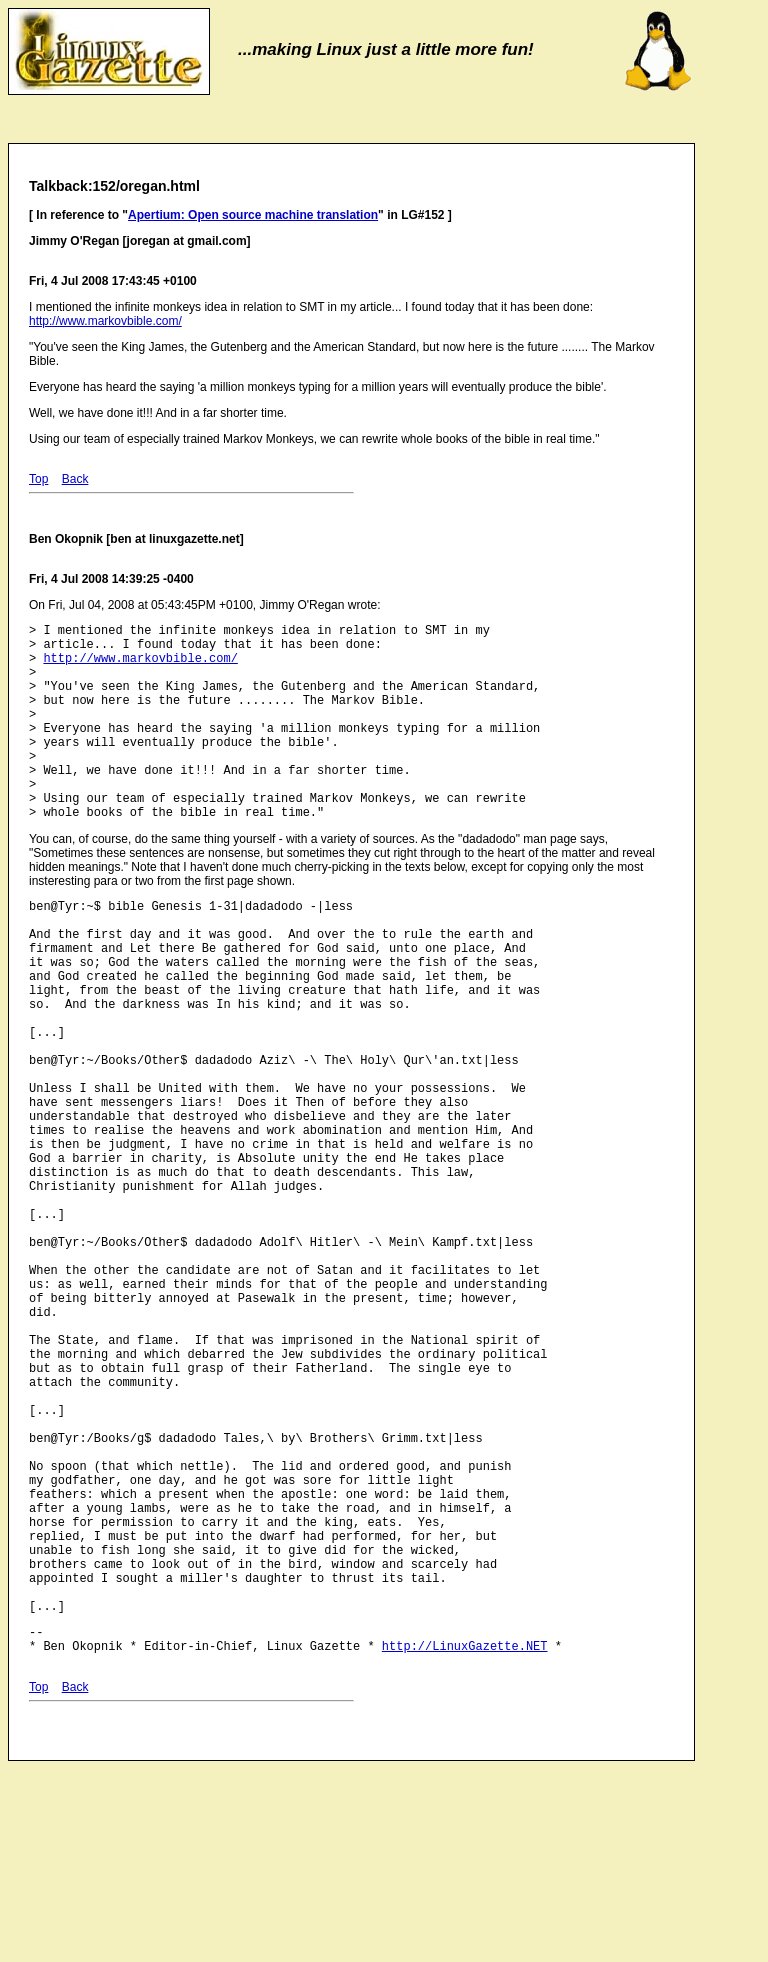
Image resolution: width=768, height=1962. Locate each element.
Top (38, 479)
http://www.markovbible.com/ (105, 321)
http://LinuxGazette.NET (465, 1846)
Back (75, 479)
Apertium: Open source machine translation (253, 215)
